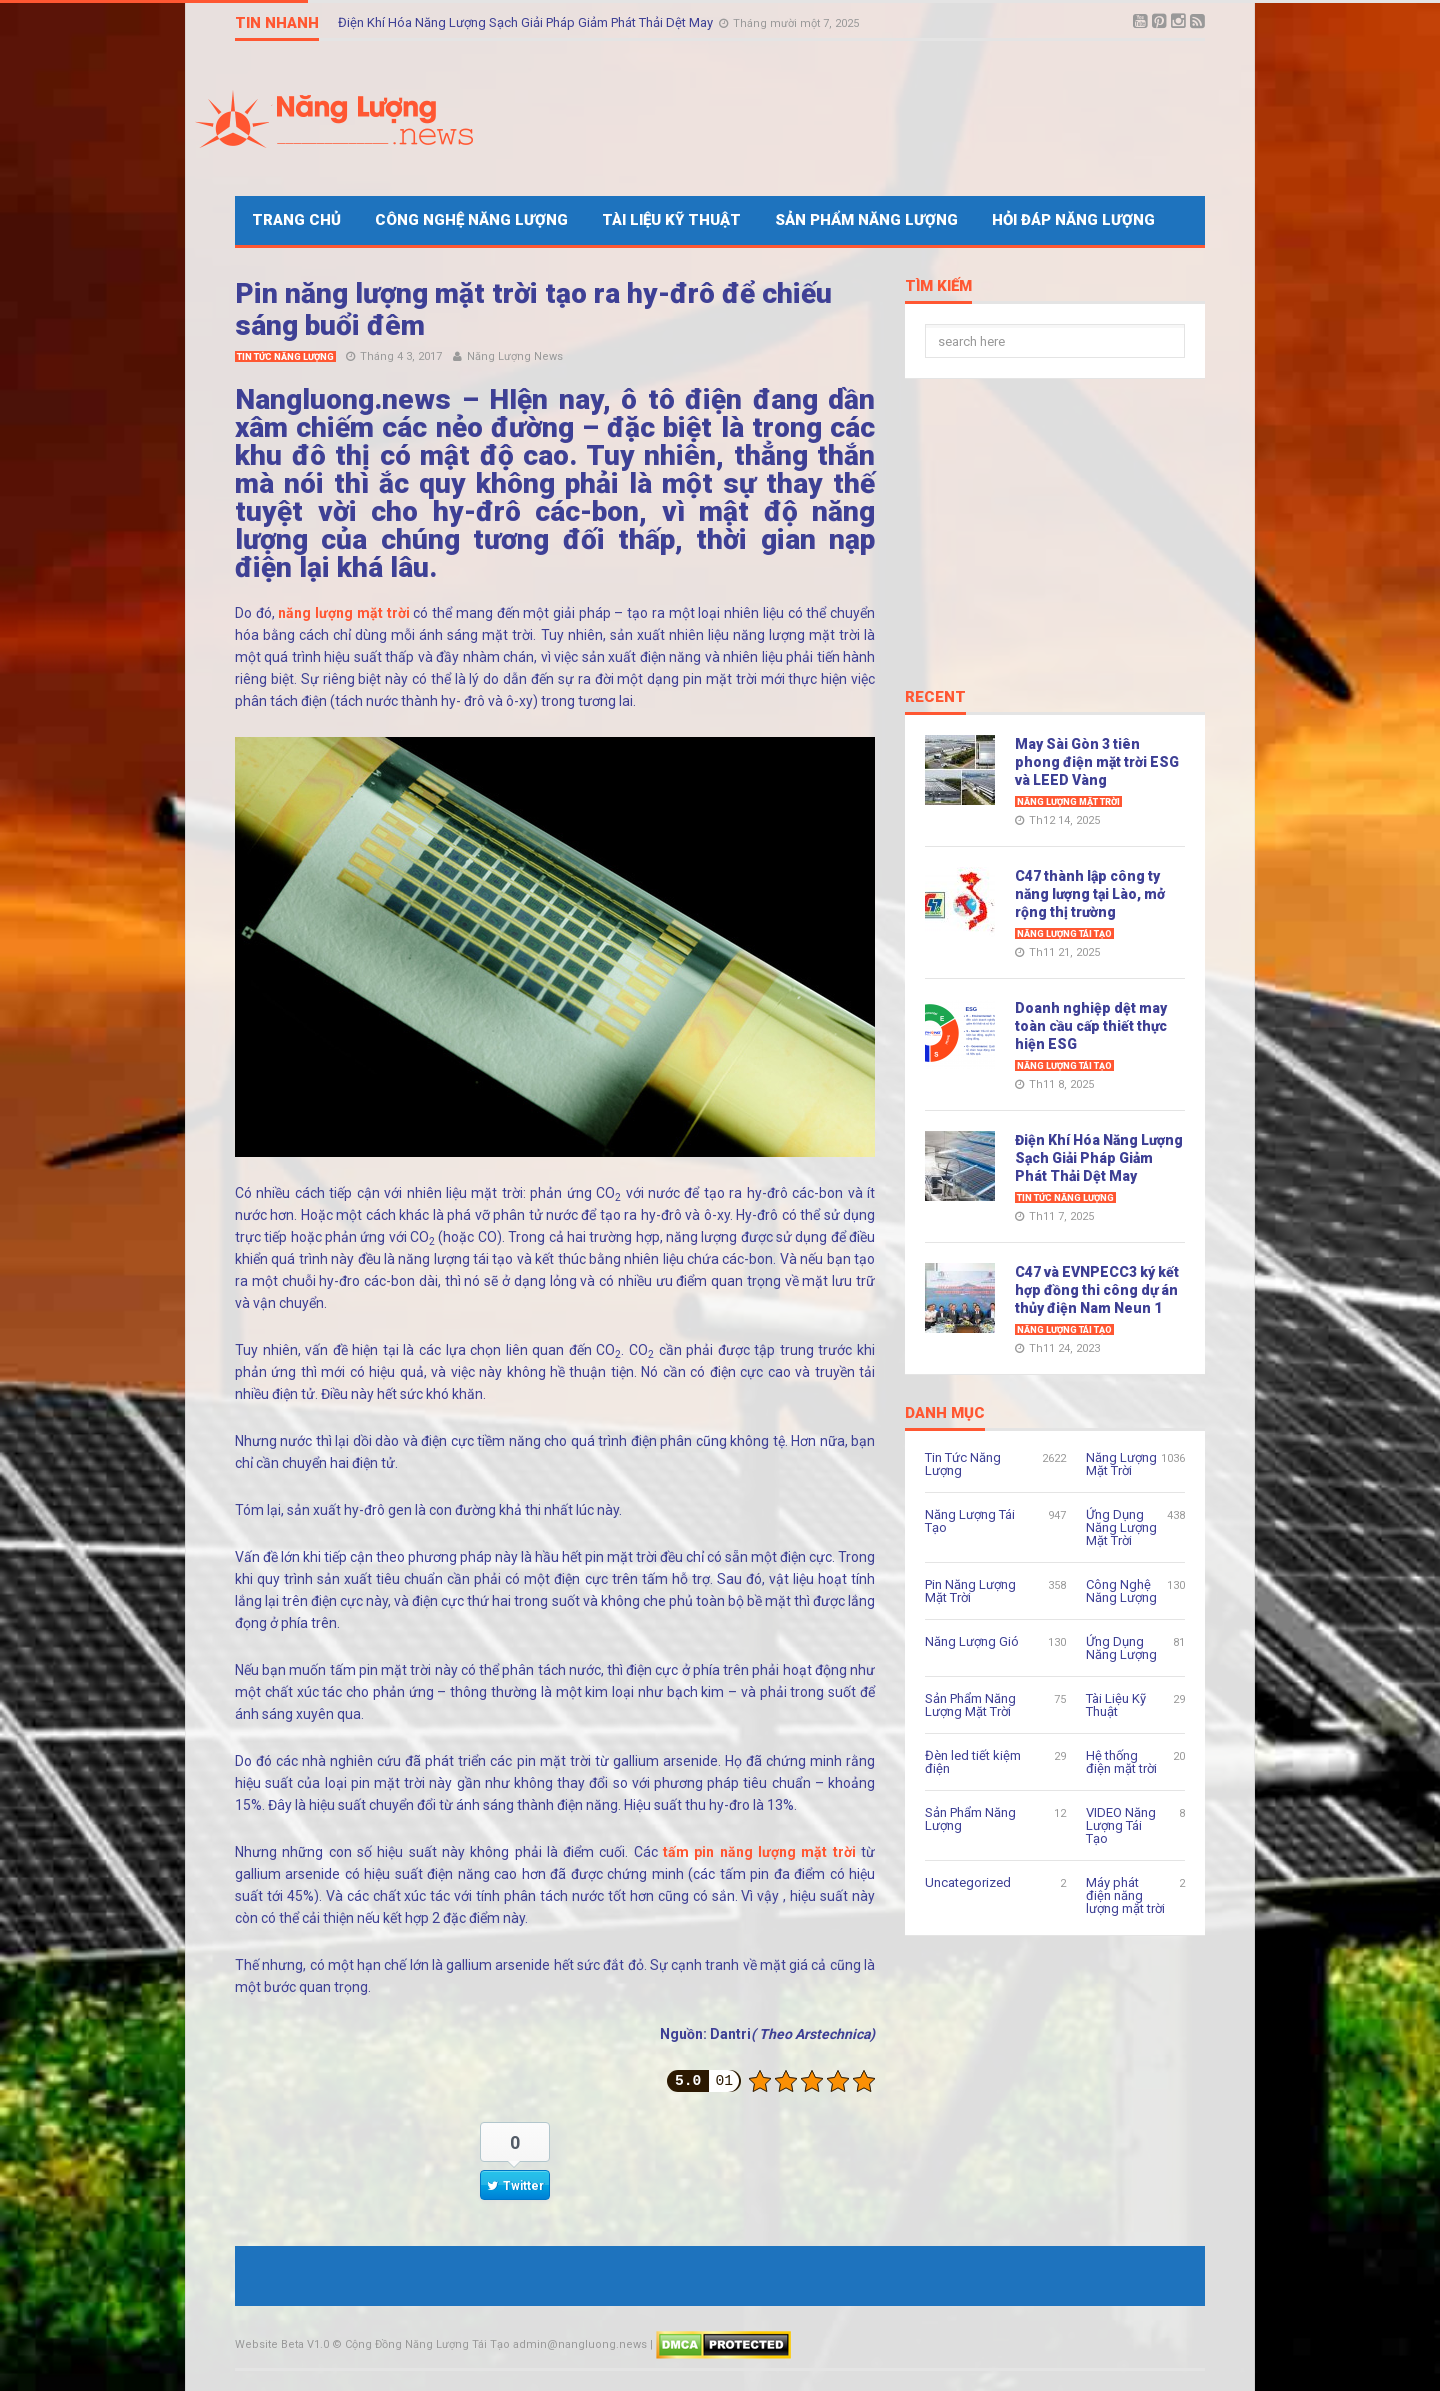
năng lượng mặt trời (343, 613)
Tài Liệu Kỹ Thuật (671, 220)
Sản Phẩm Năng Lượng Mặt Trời (970, 1705)
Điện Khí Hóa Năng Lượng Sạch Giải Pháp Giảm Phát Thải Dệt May (527, 22)
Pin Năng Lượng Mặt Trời (970, 1591)
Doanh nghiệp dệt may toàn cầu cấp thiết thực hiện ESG (1091, 1026)
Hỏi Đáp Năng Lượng (1073, 220)
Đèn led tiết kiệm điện (973, 1762)
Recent (935, 698)
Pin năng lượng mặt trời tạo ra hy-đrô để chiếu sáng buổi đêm (533, 309)
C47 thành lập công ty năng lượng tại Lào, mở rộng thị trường (1090, 894)
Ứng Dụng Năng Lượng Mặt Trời (1121, 1527)
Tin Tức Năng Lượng (285, 357)
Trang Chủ (296, 220)
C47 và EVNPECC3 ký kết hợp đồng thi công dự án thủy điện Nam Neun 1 (1097, 1290)
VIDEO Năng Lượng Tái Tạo (1121, 1825)
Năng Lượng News (515, 356)
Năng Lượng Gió (972, 1641)
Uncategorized (968, 1882)
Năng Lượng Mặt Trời (1068, 802)
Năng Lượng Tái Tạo (1064, 934)
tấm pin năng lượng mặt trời (759, 1852)
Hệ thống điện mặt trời (1121, 1762)
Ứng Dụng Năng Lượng (1121, 1648)
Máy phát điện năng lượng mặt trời (1125, 1895)
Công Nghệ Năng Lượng (471, 220)
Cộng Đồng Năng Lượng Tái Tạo (427, 2344)
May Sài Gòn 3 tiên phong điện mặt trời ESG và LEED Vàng (1097, 762)
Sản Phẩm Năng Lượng (866, 220)
